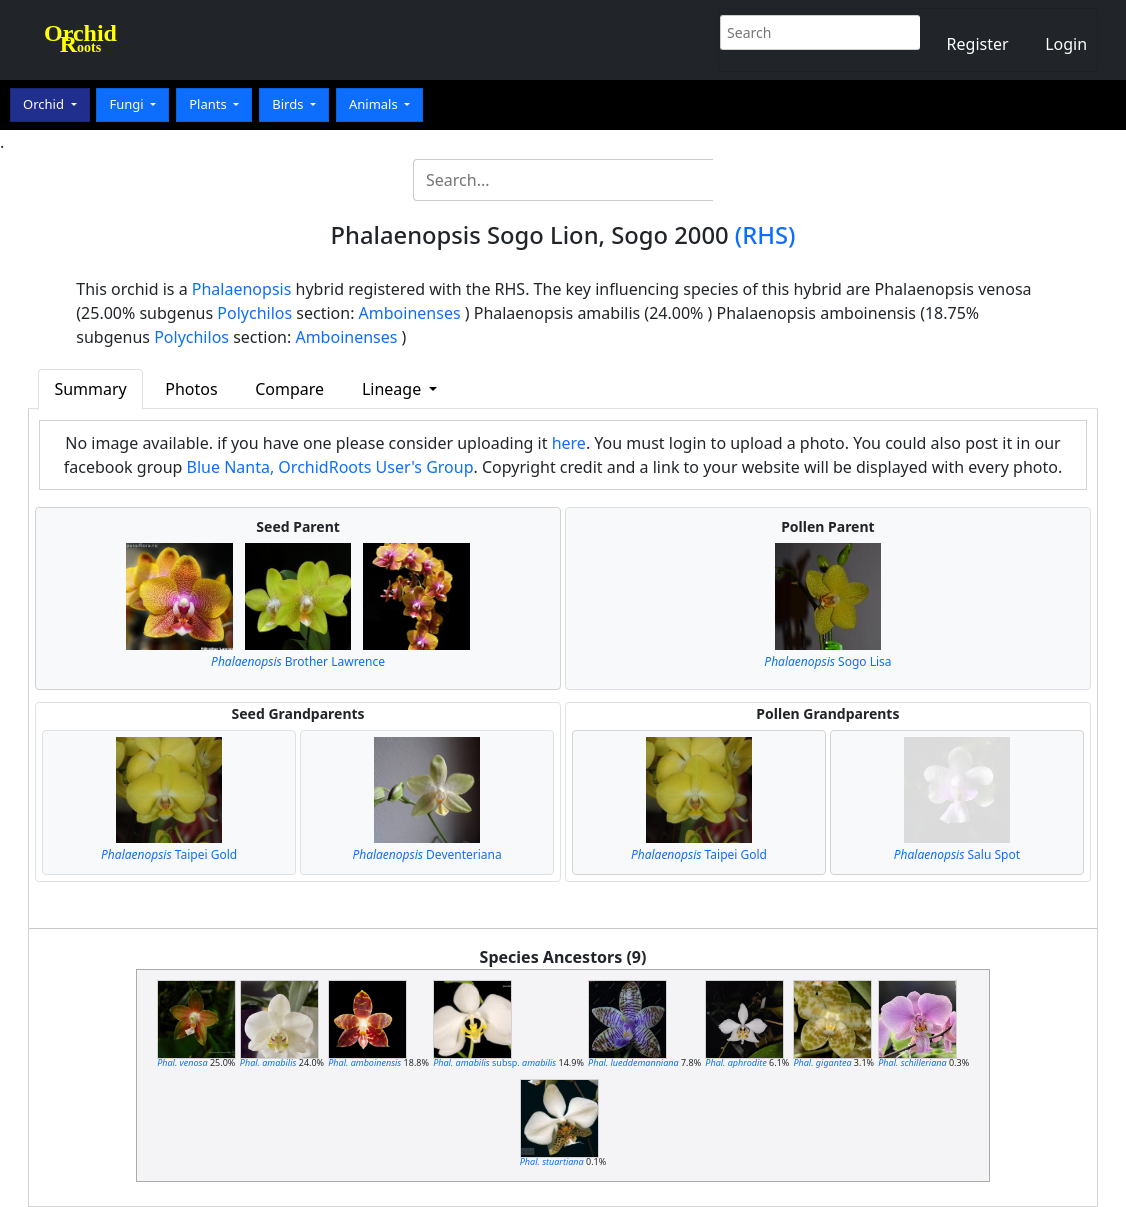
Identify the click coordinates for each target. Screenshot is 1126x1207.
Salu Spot (957, 854)
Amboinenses (410, 313)
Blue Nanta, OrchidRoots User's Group (330, 467)
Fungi (128, 104)
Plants (209, 104)
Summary (90, 389)
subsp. (494, 1062)
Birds (289, 104)
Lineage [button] (393, 389)
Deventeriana (426, 854)
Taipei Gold (169, 854)
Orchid (45, 104)
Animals (375, 104)
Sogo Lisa (827, 661)
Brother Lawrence (298, 661)
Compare (289, 389)
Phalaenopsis (242, 289)
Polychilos (254, 313)
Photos (191, 389)
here (569, 443)
